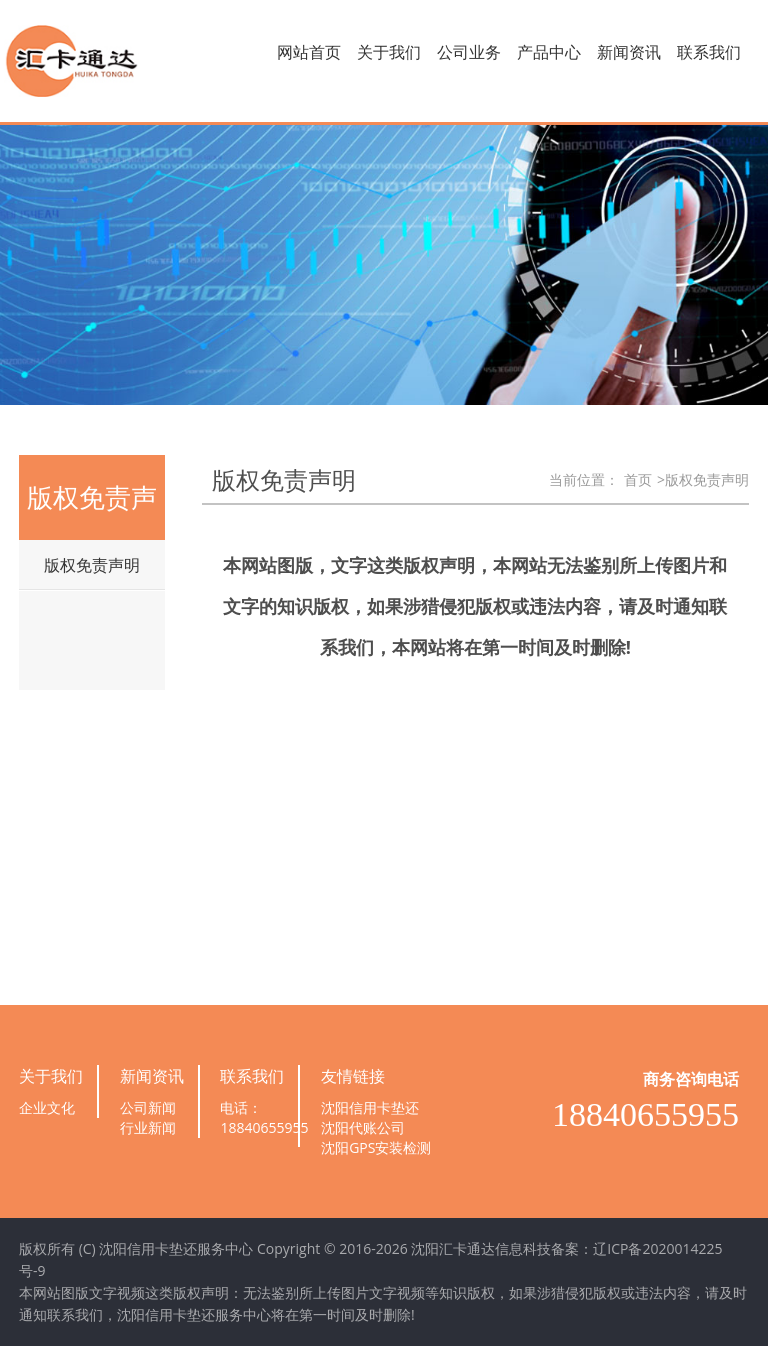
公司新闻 (148, 1107)
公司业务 (469, 52)
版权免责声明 (92, 565)
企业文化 (47, 1107)
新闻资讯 (629, 52)
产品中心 (549, 52)
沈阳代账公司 (363, 1127)
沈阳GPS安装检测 (376, 1147)
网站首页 (309, 52)
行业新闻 (148, 1127)
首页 (638, 479)
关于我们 (389, 52)
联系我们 (709, 52)
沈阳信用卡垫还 (370, 1107)
